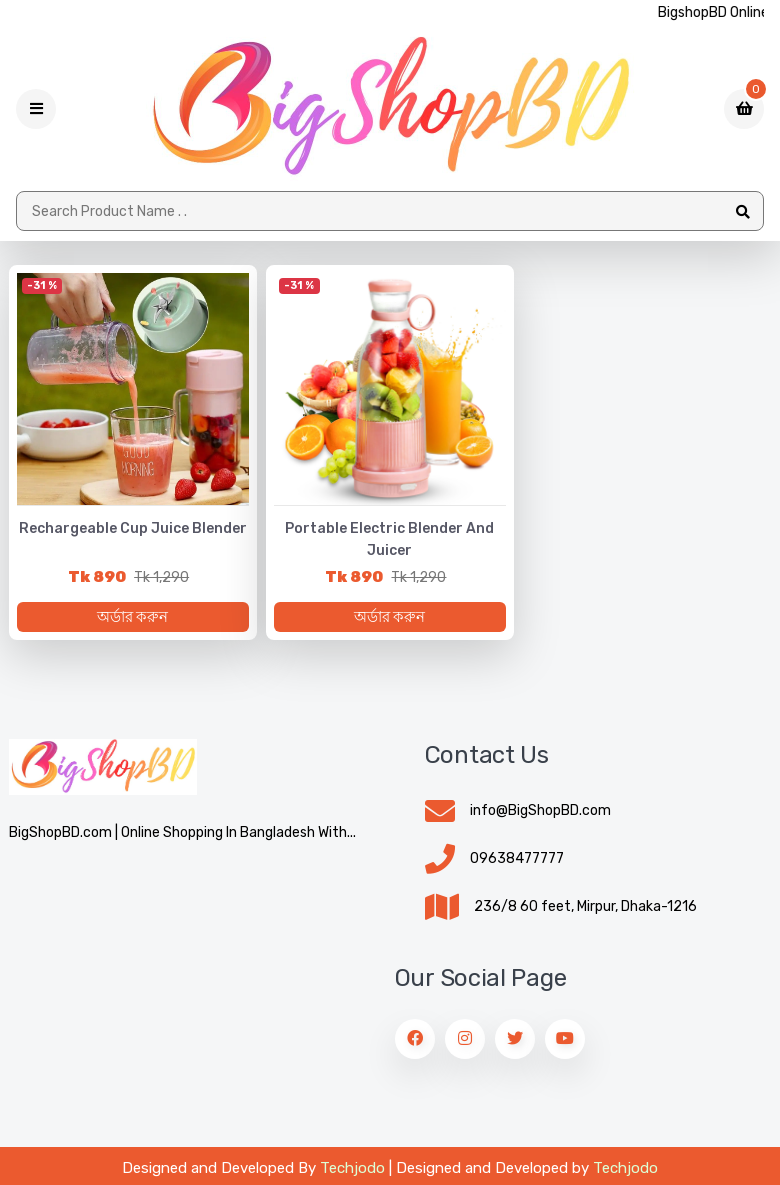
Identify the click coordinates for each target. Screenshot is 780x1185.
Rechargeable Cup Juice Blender (133, 528)
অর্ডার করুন (132, 617)
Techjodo (352, 1168)
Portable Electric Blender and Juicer (389, 539)
